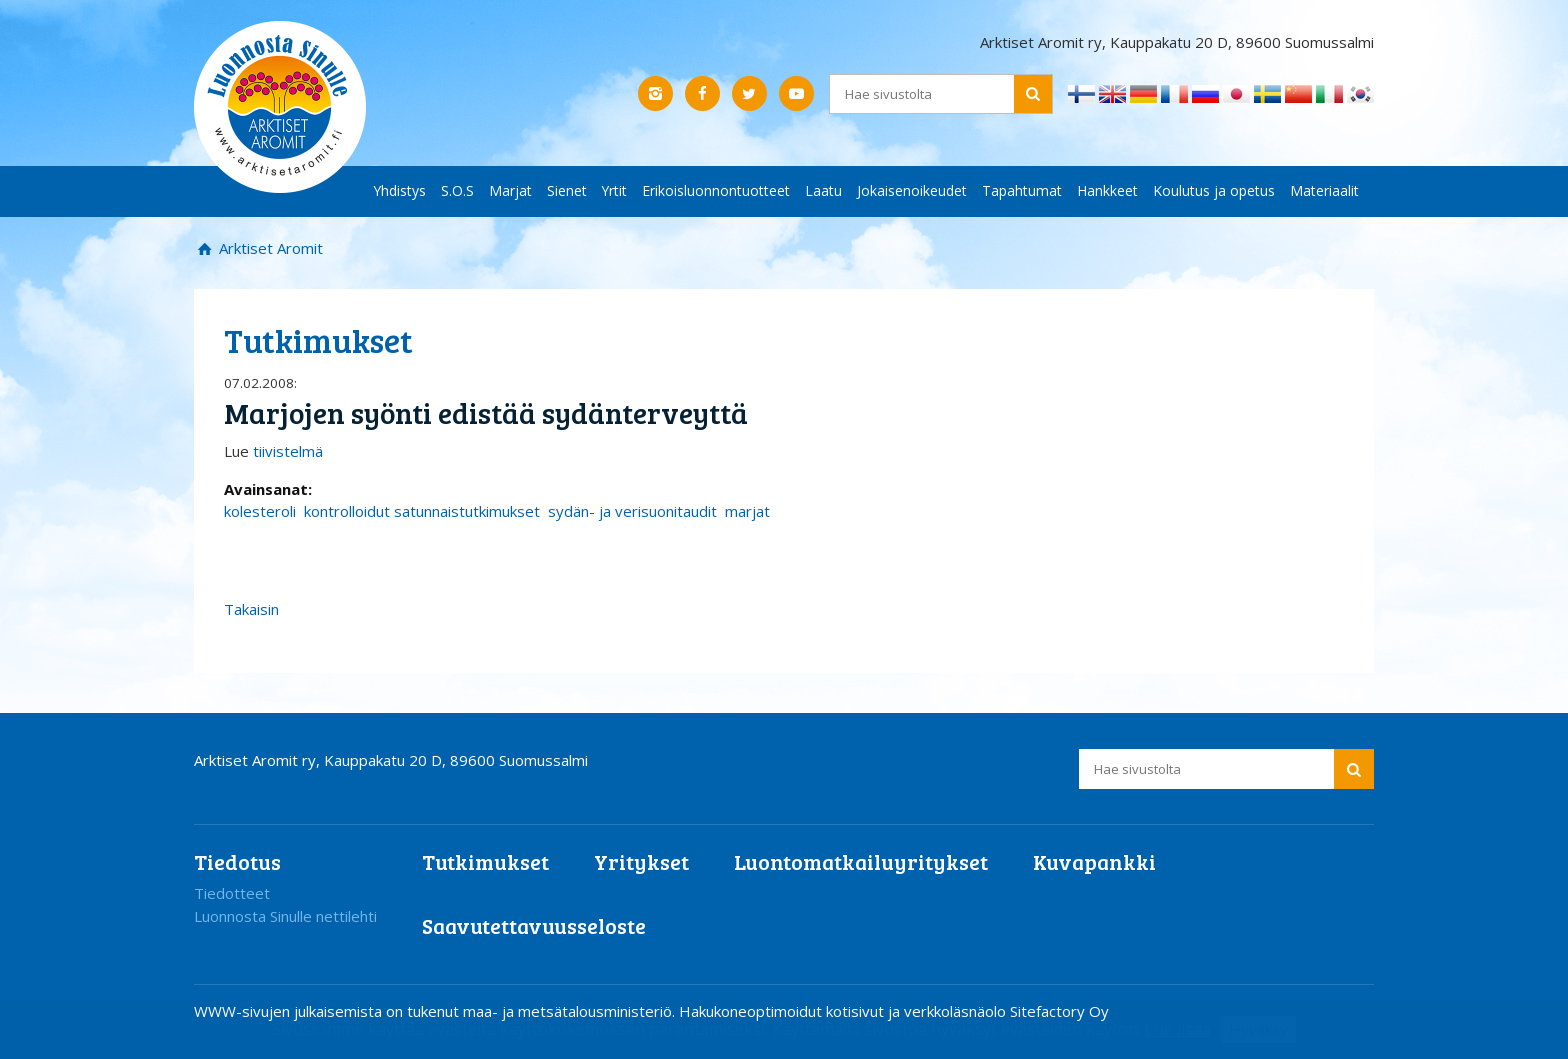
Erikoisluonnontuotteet (716, 190)
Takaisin (251, 609)
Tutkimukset (485, 861)
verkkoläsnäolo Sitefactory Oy (1006, 1011)
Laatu (823, 190)
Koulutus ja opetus (1214, 190)
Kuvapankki (1094, 861)
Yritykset (641, 861)
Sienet (567, 190)
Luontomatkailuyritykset (861, 861)
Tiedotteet (232, 893)
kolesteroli (260, 511)
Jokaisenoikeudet (912, 190)
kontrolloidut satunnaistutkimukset (422, 511)
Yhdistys (400, 190)
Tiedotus (237, 861)
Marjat (510, 190)
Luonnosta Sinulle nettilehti (285, 916)
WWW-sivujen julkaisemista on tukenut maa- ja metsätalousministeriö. (436, 1011)
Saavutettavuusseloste (534, 925)
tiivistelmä (288, 451)
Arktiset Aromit (269, 248)
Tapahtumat (1022, 190)
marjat (747, 511)
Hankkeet (1107, 190)
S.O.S (457, 190)
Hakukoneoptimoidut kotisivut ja (789, 1011)
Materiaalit (1324, 190)
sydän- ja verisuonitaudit (632, 511)
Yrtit (614, 190)
